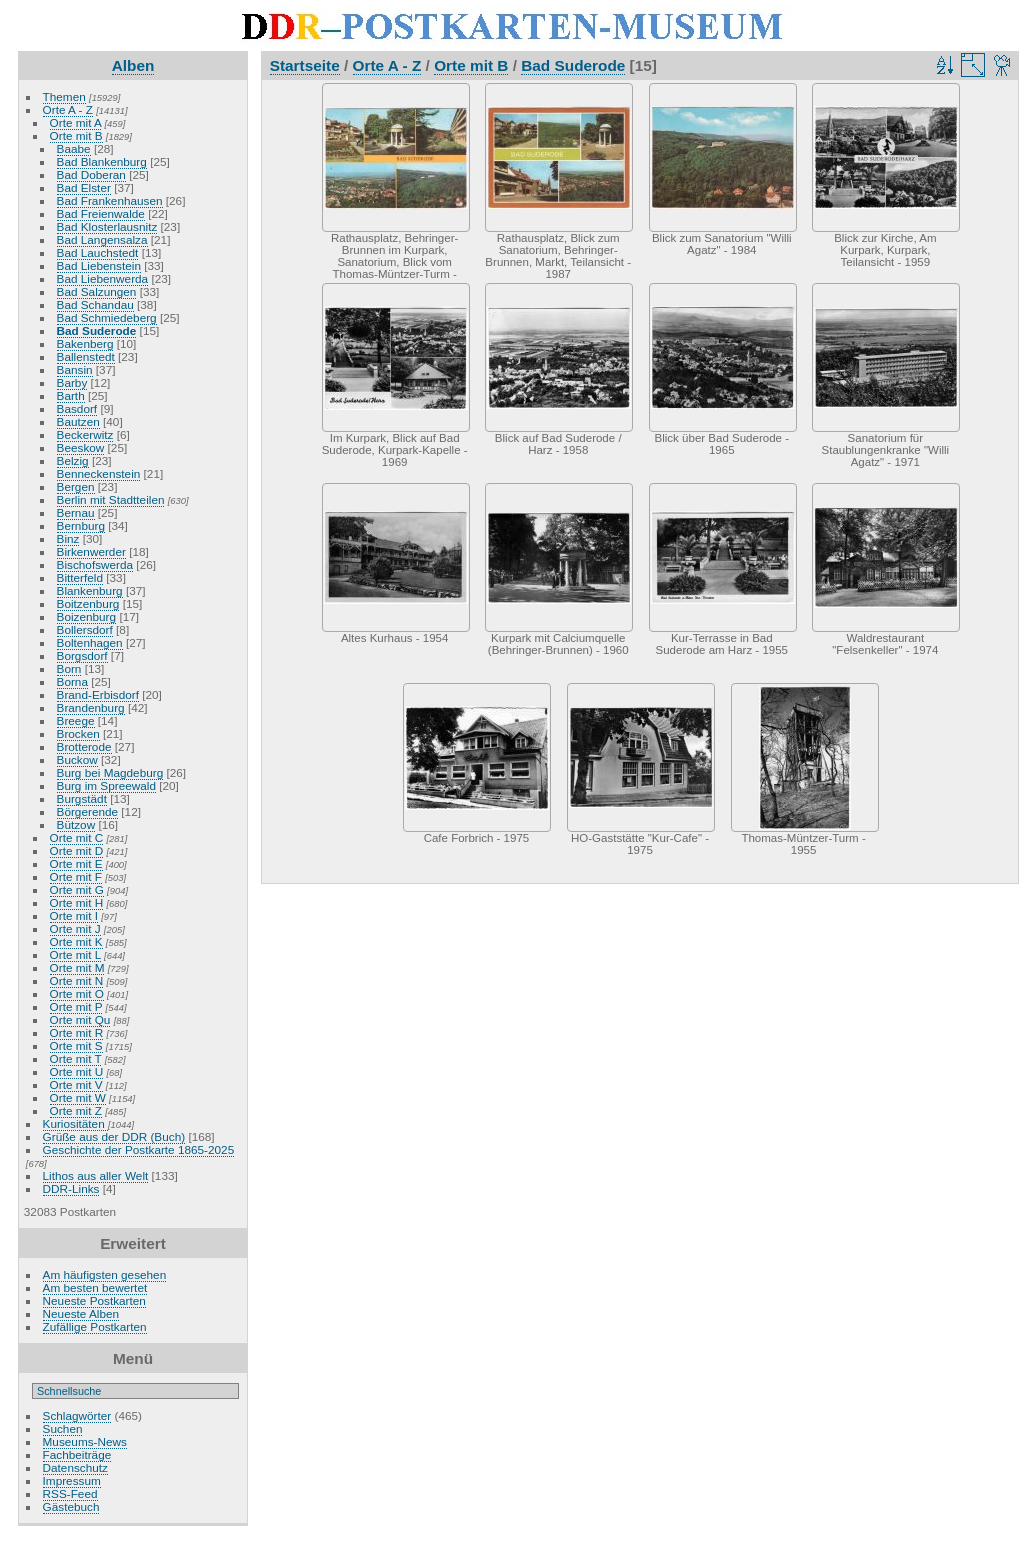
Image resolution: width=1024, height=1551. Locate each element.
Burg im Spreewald (106, 785)
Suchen (63, 1428)
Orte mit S (76, 1045)
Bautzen (78, 421)
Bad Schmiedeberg (107, 317)
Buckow (77, 759)
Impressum (72, 1480)
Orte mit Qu (80, 1019)
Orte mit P (76, 1006)
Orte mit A (76, 122)
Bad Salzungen (97, 291)
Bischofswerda (95, 564)
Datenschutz (75, 1467)
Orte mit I (74, 915)
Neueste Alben (81, 1313)
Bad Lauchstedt (98, 252)
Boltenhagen (90, 642)
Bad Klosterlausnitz (107, 226)
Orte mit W (78, 1097)
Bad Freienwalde (101, 213)
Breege (76, 720)
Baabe (74, 148)
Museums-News (85, 1441)
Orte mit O (77, 993)
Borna (72, 681)
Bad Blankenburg (102, 161)
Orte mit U (77, 1071)
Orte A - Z (68, 109)
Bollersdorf (85, 629)
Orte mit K (76, 941)
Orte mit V (76, 1084)
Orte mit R (77, 1032)
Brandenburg (91, 707)
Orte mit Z (76, 1110)
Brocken (78, 733)
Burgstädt (82, 798)
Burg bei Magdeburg (110, 772)
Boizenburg (87, 616)
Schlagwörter (77, 1415)
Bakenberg (85, 343)
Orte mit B (76, 135)
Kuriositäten (75, 1123)
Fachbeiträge (77, 1454)
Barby (72, 382)
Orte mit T (76, 1058)
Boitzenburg (88, 603)
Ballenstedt (86, 356)
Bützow (76, 824)
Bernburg (81, 525)
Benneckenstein (99, 473)
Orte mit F (76, 876)
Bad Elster (84, 187)
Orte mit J (75, 928)
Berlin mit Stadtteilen (111, 499)
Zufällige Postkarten (95, 1326)
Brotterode (84, 746)
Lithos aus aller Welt (96, 1175)
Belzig (73, 460)
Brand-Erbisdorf (98, 694)
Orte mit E (76, 863)
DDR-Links (71, 1188)
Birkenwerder (91, 551)
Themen (64, 96)
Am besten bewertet (95, 1287)
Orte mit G (77, 889)
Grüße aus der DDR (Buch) (114, 1136)
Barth (71, 395)
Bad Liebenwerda (103, 278)
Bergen (76, 486)
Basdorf (77, 408)
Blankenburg (90, 590)
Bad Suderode (97, 330)
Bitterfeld (80, 577)
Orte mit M (77, 967)
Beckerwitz (85, 434)
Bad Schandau (95, 304)
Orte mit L (75, 954)
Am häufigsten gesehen (105, 1274)
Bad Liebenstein (99, 265)
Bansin (75, 369)
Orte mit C (77, 837)
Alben (133, 65)
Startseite (305, 65)
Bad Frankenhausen (110, 200)
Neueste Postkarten (94, 1300)
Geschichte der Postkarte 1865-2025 (139, 1149)
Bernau (76, 512)
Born (69, 668)
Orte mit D (77, 850)
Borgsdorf (82, 655)
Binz (68, 538)
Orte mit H (77, 902)
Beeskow (81, 447)
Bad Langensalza (102, 239)
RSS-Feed (70, 1493)
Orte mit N (77, 980)
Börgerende (88, 811)
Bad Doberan (91, 174)
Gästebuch (71, 1506)
